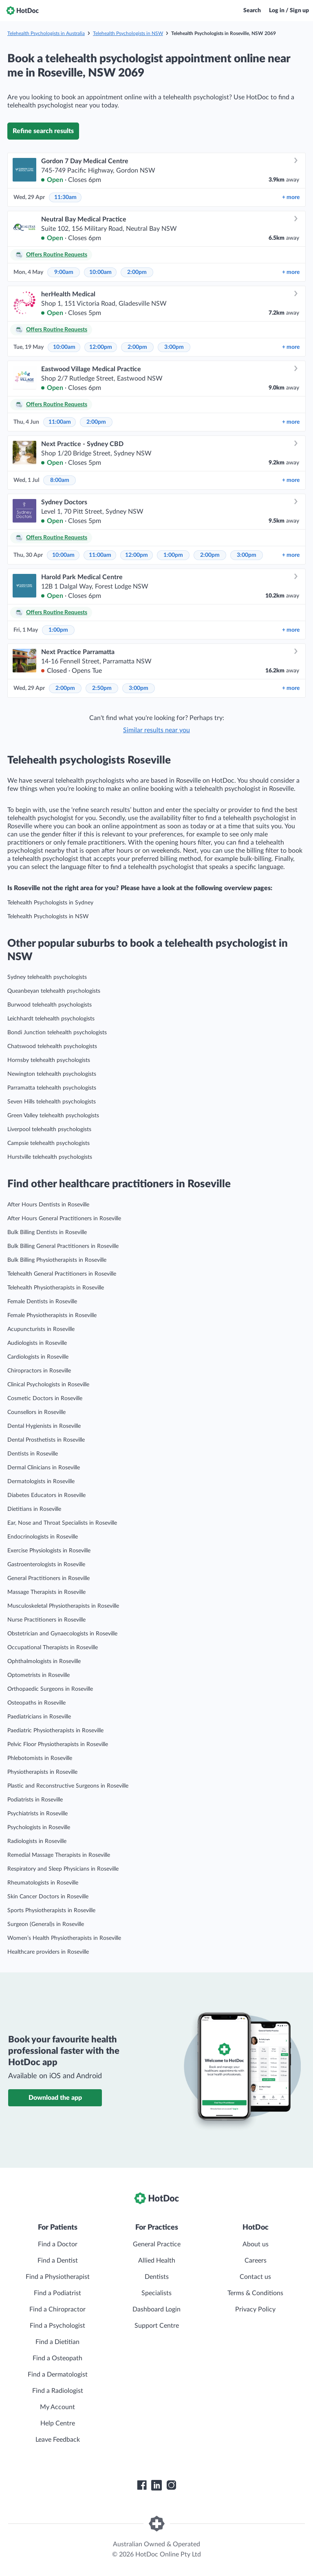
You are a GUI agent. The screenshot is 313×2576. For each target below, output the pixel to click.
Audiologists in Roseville (37, 1343)
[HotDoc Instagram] (171, 2485)
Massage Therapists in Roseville (46, 1592)
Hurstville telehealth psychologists (49, 1157)
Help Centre (57, 2423)
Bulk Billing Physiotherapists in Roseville (56, 1260)
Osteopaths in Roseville (36, 1703)
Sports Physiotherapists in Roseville (51, 1910)
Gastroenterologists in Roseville (46, 1564)
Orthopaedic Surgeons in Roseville (50, 1689)
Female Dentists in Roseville (42, 1301)
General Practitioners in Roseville (48, 1578)
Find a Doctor (57, 2244)
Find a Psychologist (57, 2325)
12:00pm (100, 347)
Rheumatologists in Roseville (42, 1883)
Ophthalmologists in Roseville (44, 1661)
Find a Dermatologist (58, 2374)
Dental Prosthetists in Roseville (46, 1440)
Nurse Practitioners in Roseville (46, 1620)
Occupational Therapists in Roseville (52, 1647)
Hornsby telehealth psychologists (48, 1060)
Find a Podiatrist (57, 2293)
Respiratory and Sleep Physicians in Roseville (63, 1869)
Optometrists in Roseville (38, 1675)
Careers (256, 2260)
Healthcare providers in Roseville (48, 1952)
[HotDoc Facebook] (141, 2485)
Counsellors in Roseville (36, 1412)
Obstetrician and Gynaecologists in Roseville (62, 1634)
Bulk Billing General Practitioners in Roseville (63, 1246)
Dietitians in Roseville (34, 1509)
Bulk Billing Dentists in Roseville (47, 1232)
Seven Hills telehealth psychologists (51, 1102)
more (291, 197)
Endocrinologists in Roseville (42, 1537)
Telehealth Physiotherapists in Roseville (55, 1288)
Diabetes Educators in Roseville (46, 1495)
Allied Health (156, 2260)
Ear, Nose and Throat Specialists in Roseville (62, 1523)
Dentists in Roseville (32, 1454)
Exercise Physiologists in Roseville (48, 1551)
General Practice (157, 2244)
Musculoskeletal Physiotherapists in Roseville (63, 1606)
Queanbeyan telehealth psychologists (53, 991)
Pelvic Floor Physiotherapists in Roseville (57, 1744)
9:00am (63, 272)
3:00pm (174, 347)
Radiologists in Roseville (36, 1841)
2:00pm (137, 272)
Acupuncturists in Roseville (41, 1329)
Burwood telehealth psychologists (49, 1005)
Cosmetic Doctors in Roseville (44, 1398)
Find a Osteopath (57, 2358)
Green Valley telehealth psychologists (53, 1115)
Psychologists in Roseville (38, 1827)
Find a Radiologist (57, 2391)
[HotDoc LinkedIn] (156, 2485)
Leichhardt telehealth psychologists (51, 1019)
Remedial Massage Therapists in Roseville (58, 1855)
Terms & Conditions (255, 2293)
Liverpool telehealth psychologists (49, 1129)
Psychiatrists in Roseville (37, 1814)
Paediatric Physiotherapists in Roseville (55, 1730)
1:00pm (173, 555)
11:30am (65, 197)
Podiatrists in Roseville (35, 1800)
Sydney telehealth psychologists (47, 977)
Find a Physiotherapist (58, 2277)
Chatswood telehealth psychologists (52, 1046)
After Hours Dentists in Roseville (48, 1205)
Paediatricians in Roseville (39, 1717)
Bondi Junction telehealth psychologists (57, 1032)
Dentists (157, 2277)
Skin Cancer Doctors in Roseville (47, 1897)
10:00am (100, 272)
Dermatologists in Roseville (41, 1481)
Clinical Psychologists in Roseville (48, 1385)
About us (255, 2244)
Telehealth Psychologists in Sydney (50, 903)
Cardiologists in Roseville (37, 1357)
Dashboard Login (156, 2309)
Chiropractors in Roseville (39, 1371)
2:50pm (102, 688)
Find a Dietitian (57, 2342)
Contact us (255, 2277)
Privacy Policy (255, 2309)
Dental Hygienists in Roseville (44, 1426)
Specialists (156, 2293)
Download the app (55, 2098)
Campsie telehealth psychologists (48, 1143)
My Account (57, 2407)
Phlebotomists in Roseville (39, 1758)
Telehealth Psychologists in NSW (128, 33)
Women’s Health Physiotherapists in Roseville (64, 1938)
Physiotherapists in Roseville (42, 1772)
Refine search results (43, 131)
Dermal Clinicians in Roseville (43, 1468)
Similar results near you (156, 730)
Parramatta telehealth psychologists (51, 1088)
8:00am (59, 480)
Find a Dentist (57, 2260)
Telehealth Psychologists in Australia (46, 33)
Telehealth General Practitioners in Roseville (61, 1274)
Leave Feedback (57, 2439)
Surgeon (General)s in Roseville (45, 1924)
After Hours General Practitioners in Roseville (64, 1218)
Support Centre (156, 2325)
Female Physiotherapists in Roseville (52, 1315)
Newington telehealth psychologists (51, 1074)
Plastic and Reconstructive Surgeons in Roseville (67, 1786)
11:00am (59, 422)
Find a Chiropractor (57, 2309)
